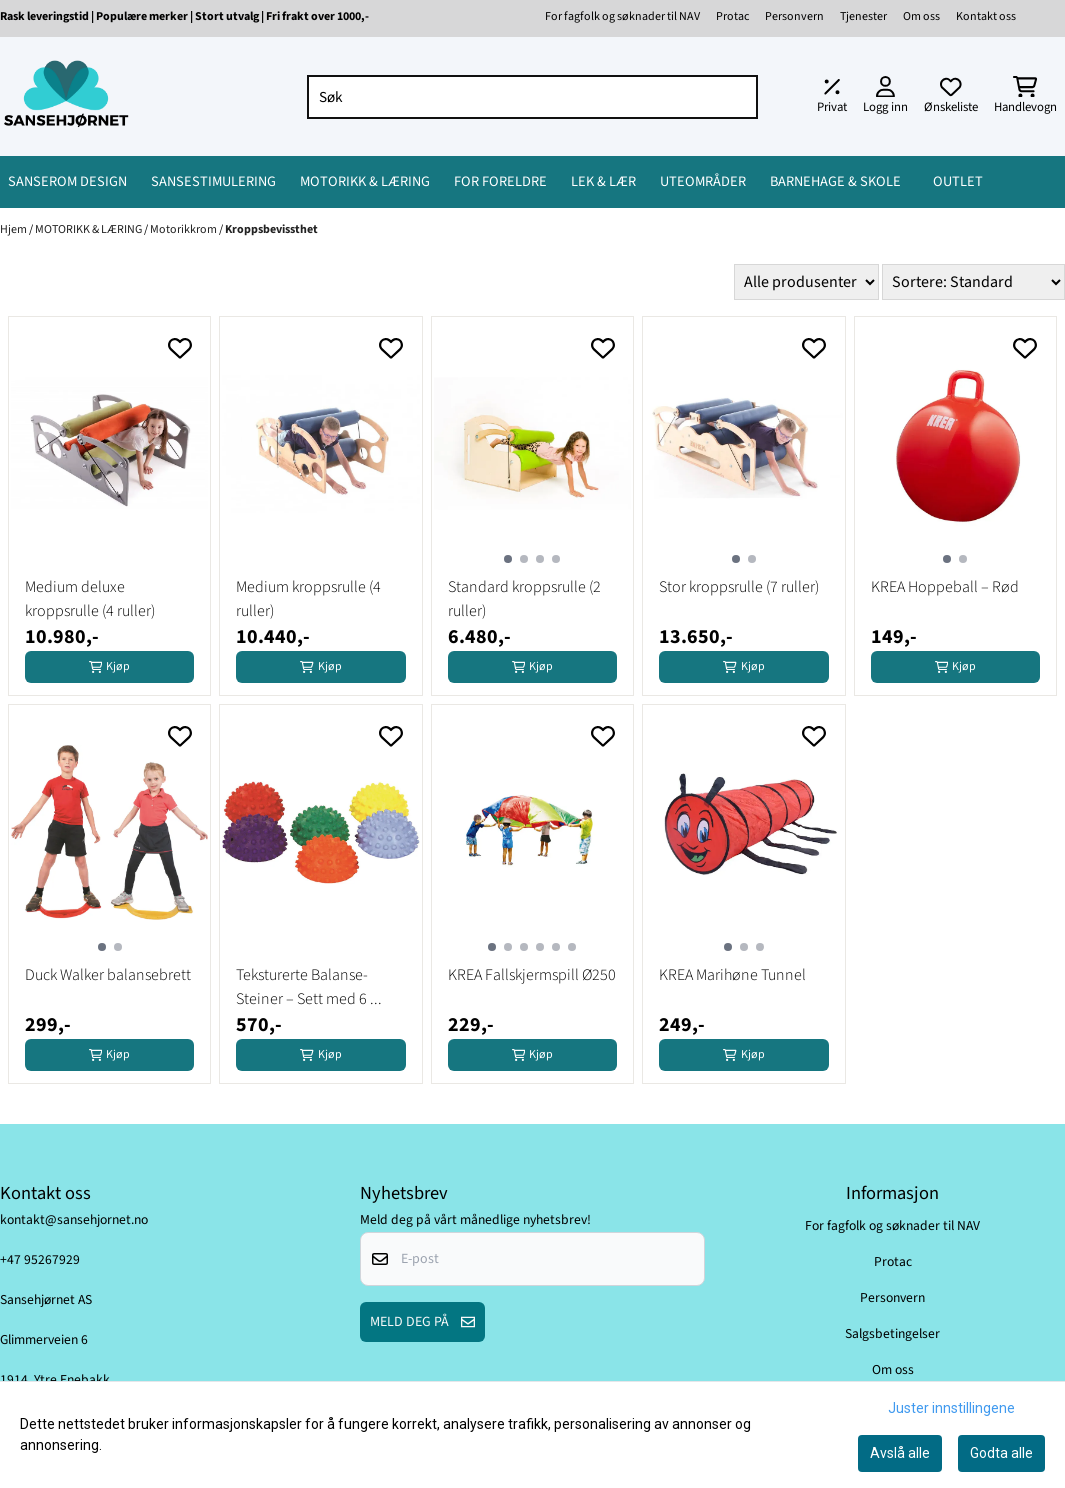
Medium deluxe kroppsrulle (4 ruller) (90, 599)
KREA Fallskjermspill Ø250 (532, 975)
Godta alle (1001, 1453)
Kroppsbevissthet (271, 229)
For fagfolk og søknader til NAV (622, 16)
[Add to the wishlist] (180, 348)
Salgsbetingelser (892, 1333)
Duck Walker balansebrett (108, 975)
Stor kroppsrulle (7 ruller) (739, 587)
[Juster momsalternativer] (832, 97)
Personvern (794, 16)
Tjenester (863, 16)
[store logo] (66, 96)
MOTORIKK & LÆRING (89, 229)
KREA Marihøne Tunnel (732, 975)
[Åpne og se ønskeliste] (951, 97)
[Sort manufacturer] (806, 282)
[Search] (738, 97)
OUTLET (958, 181)
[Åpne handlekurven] (1025, 97)
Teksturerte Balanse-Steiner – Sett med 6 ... (309, 987)
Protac (732, 16)
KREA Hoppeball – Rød (945, 587)
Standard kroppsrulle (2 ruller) (524, 599)
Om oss (921, 16)
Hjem (14, 229)
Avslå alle (900, 1453)
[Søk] (533, 97)
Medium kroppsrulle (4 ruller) (308, 599)
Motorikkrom (184, 229)
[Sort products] (973, 282)
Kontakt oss (986, 16)
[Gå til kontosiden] (885, 97)
